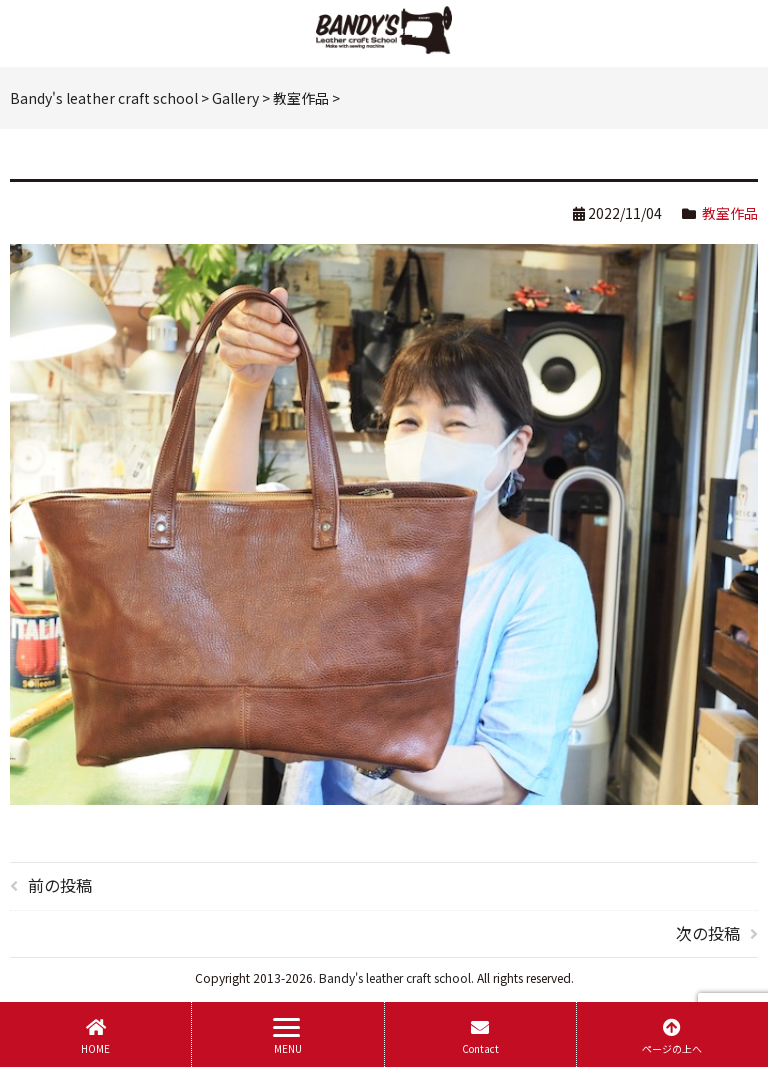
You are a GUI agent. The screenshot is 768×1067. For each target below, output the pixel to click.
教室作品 (730, 213)
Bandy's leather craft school (395, 977)
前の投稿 (60, 885)
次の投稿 (708, 933)
